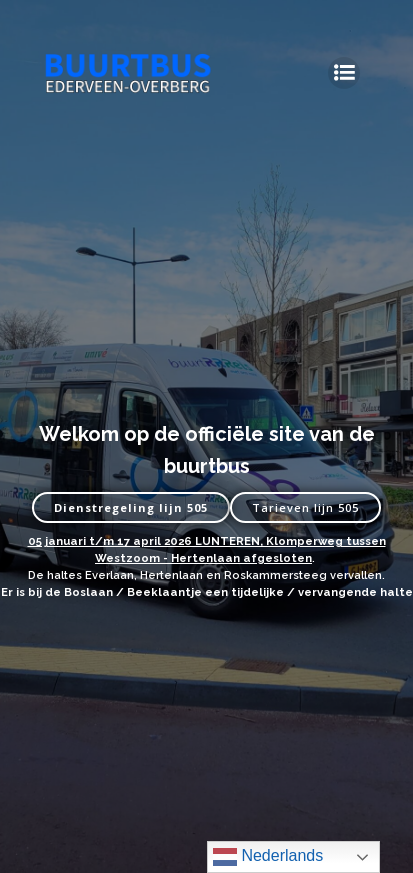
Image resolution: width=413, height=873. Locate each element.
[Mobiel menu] (344, 73)
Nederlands (268, 857)
